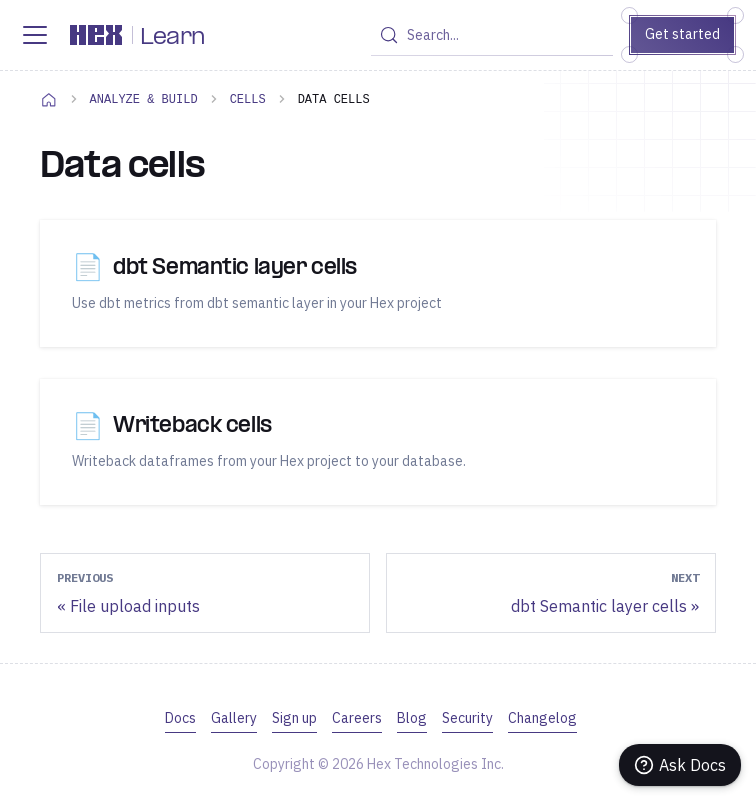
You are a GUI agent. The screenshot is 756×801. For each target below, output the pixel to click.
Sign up (294, 718)
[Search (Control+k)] (491, 35)
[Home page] (49, 99)
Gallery (234, 718)
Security (467, 718)
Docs (180, 718)
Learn (172, 38)
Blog (412, 718)
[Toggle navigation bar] (35, 35)
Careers (357, 718)
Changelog (542, 718)
